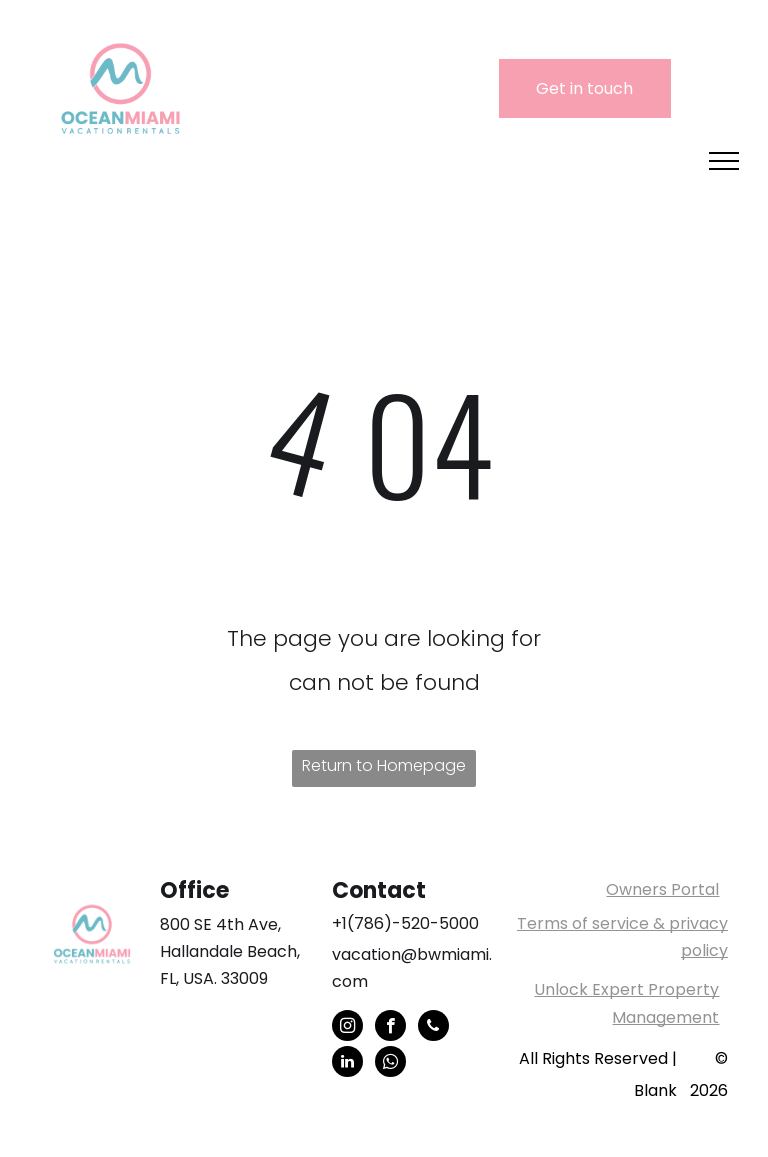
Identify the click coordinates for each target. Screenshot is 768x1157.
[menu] (724, 161)
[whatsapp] (390, 1064)
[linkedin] (347, 1064)
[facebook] (390, 1028)
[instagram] (347, 1028)
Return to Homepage (384, 765)
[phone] (433, 1028)
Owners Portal (662, 889)
